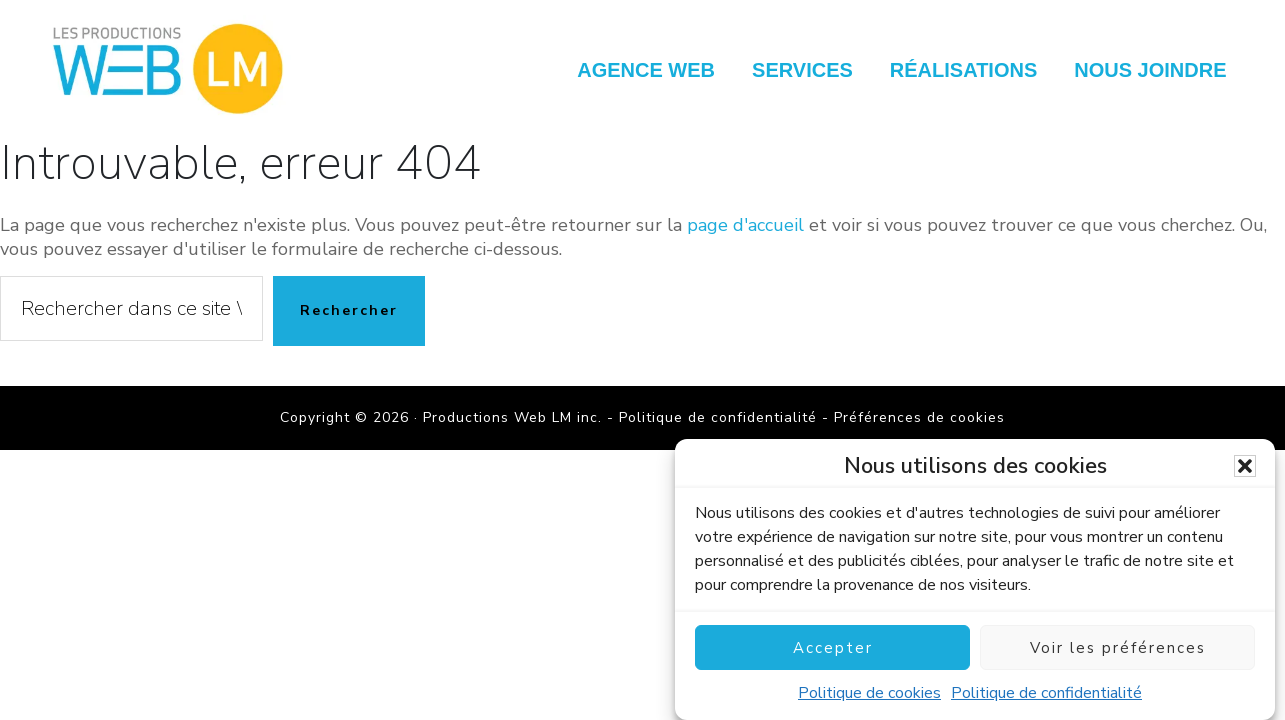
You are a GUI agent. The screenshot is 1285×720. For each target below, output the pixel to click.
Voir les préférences (1118, 650)
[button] (1245, 469)
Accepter (833, 650)
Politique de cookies (869, 696)
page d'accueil (745, 225)
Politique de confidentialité (1046, 696)
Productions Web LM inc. (173, 67)
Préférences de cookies (919, 417)
